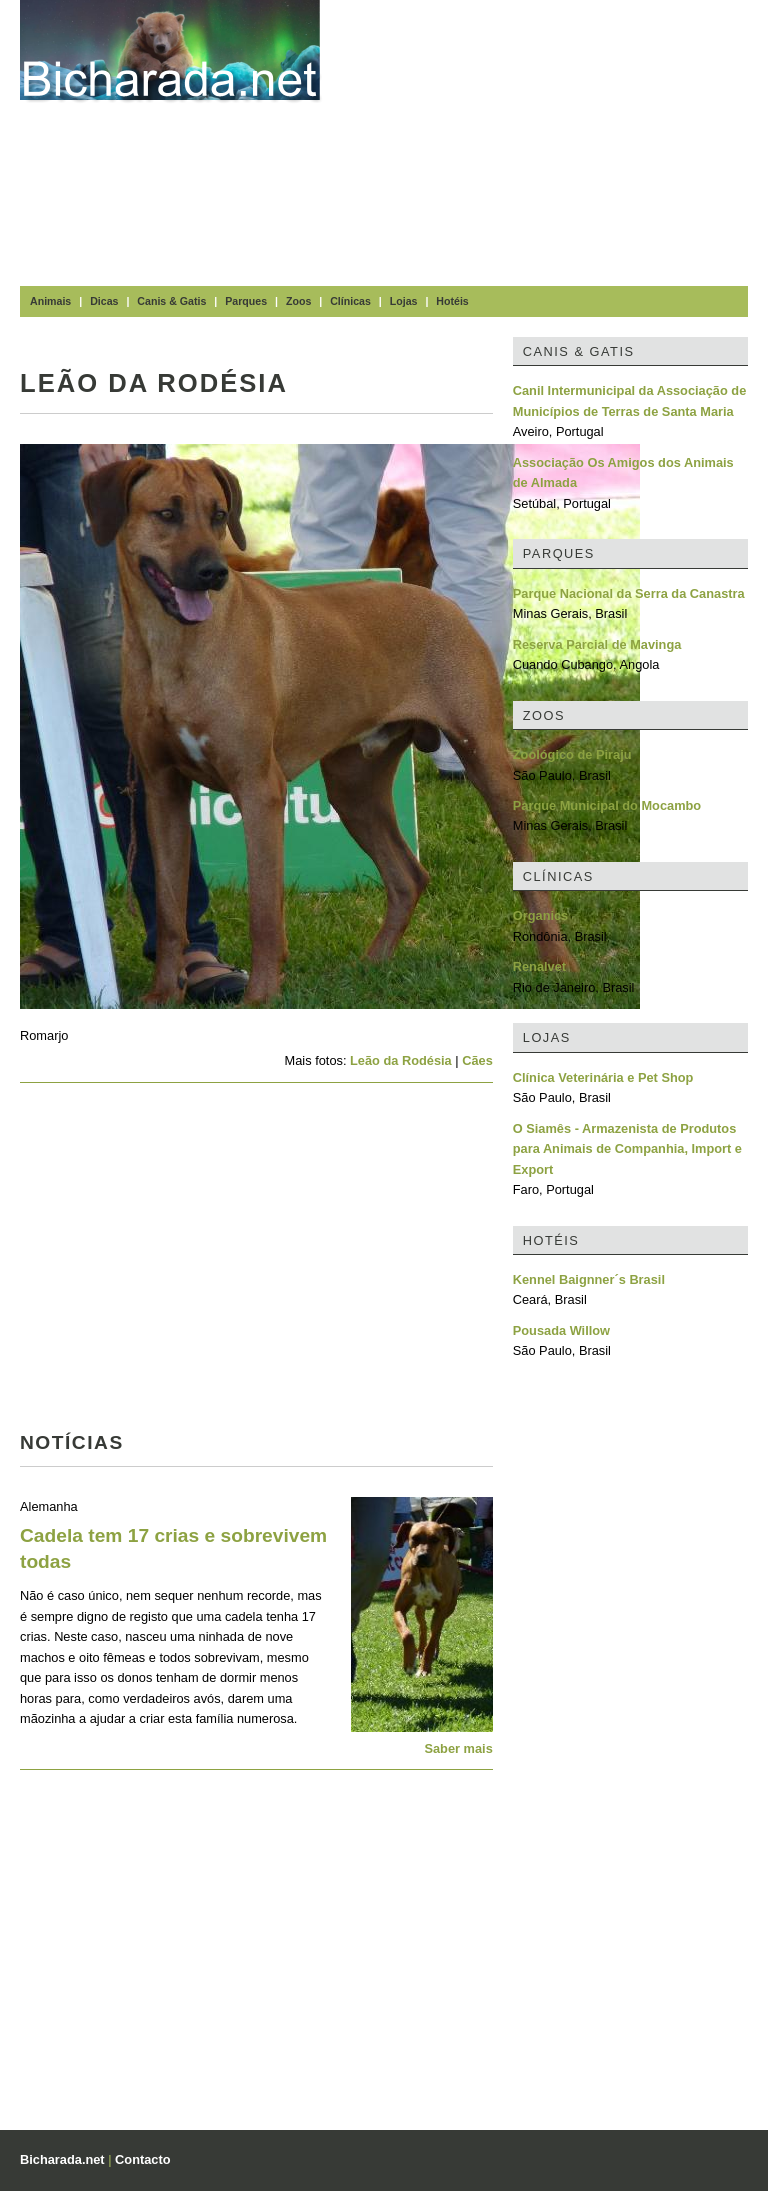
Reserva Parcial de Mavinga (597, 644)
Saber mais (458, 1748)
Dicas (104, 301)
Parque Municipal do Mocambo (607, 805)
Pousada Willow (561, 1330)
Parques (246, 301)
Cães (477, 1060)
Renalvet (539, 966)
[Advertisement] (554, 140)
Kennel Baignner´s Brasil (589, 1279)
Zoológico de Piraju (572, 754)
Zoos (298, 301)
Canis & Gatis (171, 301)
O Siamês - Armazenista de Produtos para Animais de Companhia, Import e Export (627, 1149)
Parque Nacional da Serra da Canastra (629, 593)
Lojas (404, 301)
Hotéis (452, 301)
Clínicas (350, 301)
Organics (540, 915)
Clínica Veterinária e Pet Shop (603, 1077)
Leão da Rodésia (401, 1060)
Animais (50, 301)
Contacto (142, 2159)
